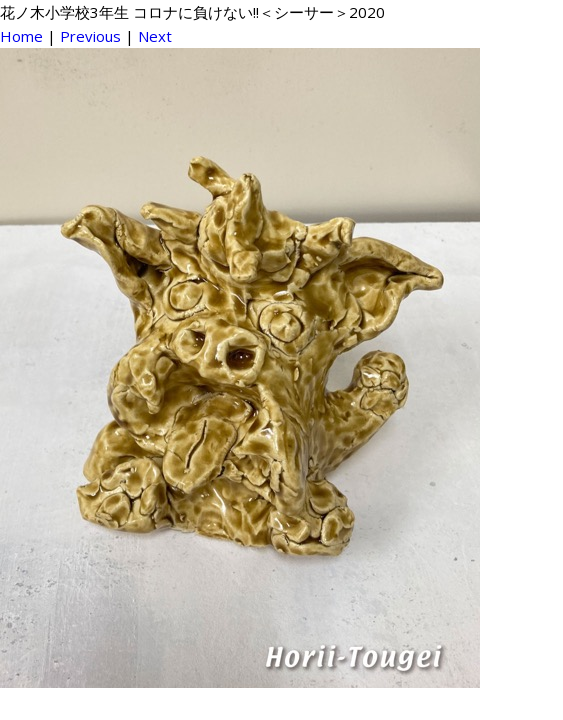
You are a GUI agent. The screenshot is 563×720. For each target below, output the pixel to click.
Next (155, 36)
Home (21, 36)
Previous (90, 36)
